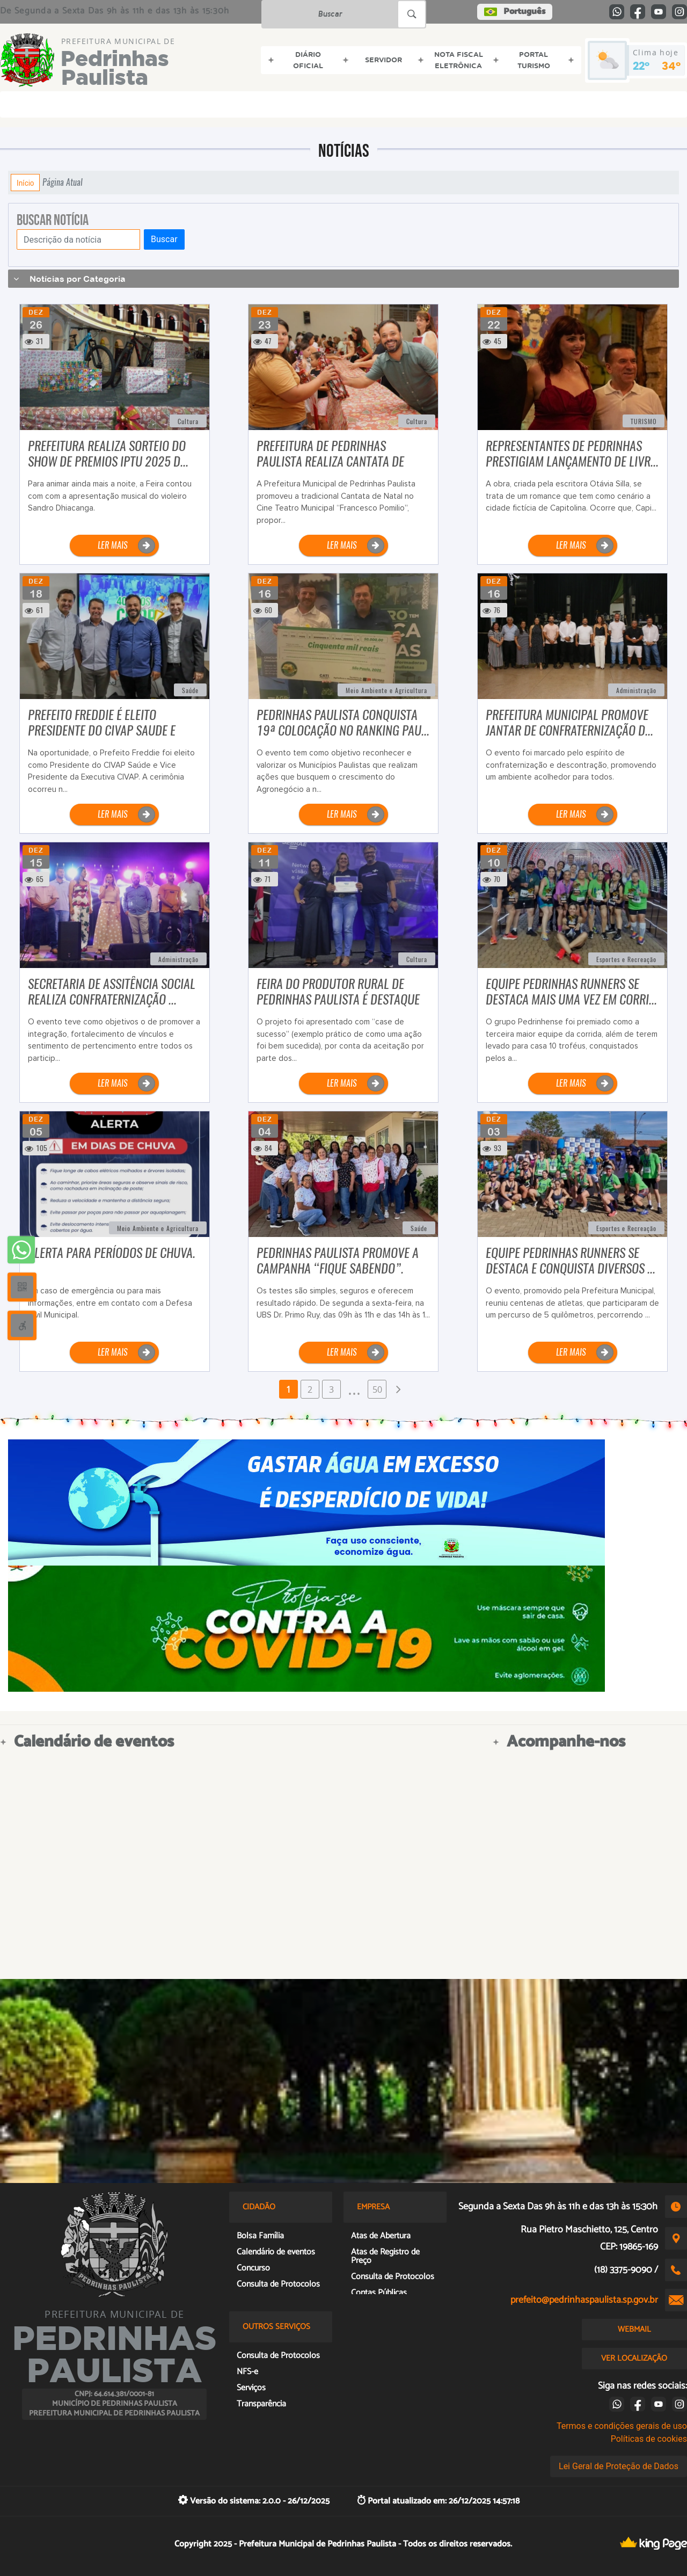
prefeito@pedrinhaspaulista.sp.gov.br (584, 2300)
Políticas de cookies (649, 2439)
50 (377, 1389)
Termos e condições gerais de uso (622, 2426)
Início (25, 182)
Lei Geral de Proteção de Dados (618, 2466)
